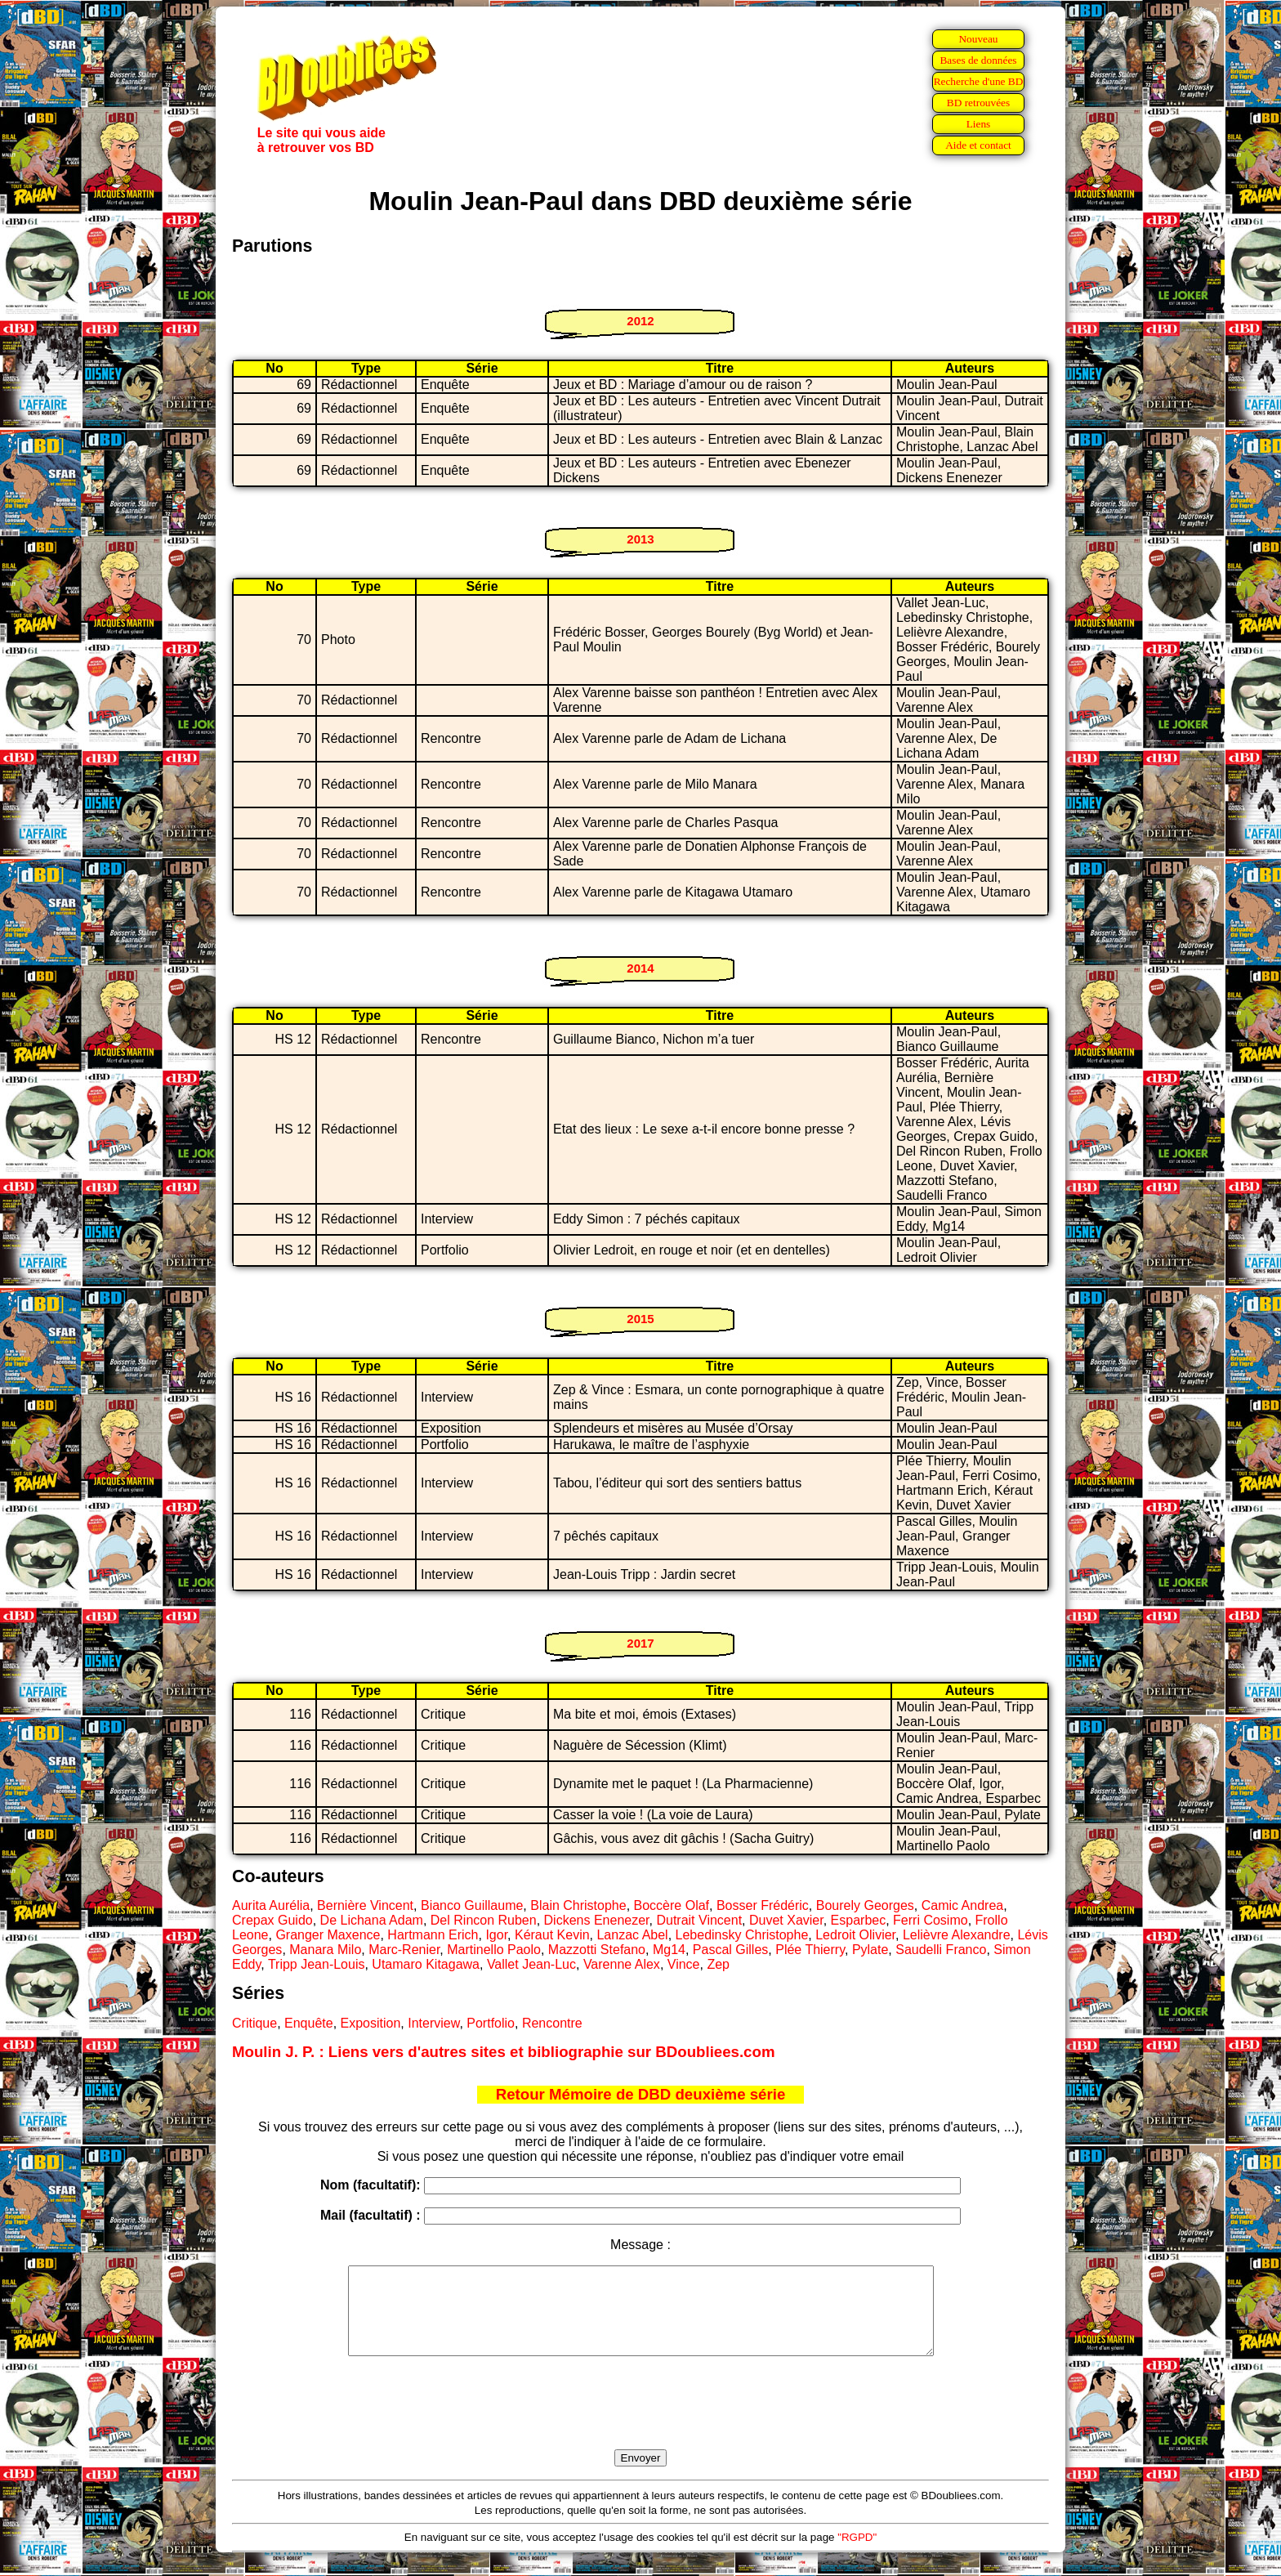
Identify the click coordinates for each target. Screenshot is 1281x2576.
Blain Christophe (578, 1905)
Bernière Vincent (365, 1905)
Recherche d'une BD (979, 81)
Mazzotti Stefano (596, 1950)
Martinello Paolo (494, 1950)
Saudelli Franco (940, 1950)
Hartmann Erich (432, 1935)
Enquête (308, 2023)
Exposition (371, 2023)
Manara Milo (325, 1950)
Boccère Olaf (671, 1905)
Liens (978, 124)
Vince (683, 1964)
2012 (640, 321)
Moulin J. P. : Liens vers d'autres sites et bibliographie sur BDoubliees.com (503, 2051)
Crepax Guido (272, 1920)
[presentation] (640, 2421)
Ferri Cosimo (930, 1920)
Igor (496, 1935)
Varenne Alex (621, 1964)
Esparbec (858, 1920)
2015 (640, 1319)
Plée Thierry (810, 1950)
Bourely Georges (865, 1905)
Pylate (870, 1950)
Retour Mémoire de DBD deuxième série (641, 2094)
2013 (640, 539)
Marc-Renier (404, 1950)
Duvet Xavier (786, 1920)
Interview (433, 2023)
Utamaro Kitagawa (426, 1964)
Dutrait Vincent (699, 1920)
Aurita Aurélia (271, 1905)
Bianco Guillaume (472, 1905)
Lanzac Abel (631, 1935)
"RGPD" (857, 2554)
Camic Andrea (963, 1905)
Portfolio (490, 2023)
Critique (254, 2023)
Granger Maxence (327, 1935)
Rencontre (552, 2023)
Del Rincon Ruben (484, 1920)
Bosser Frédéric (762, 1905)
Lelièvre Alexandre (957, 1935)
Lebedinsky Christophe (742, 1935)
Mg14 (669, 1950)
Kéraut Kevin (552, 1935)
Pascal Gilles (730, 1950)
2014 (640, 968)
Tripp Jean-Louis (316, 1964)
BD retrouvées (978, 102)
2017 (640, 1643)
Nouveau (978, 39)
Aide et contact (978, 145)
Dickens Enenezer (596, 1920)
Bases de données (978, 60)
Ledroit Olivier (855, 1935)
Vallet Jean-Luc (531, 1964)
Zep (718, 1964)
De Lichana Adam (371, 1920)
